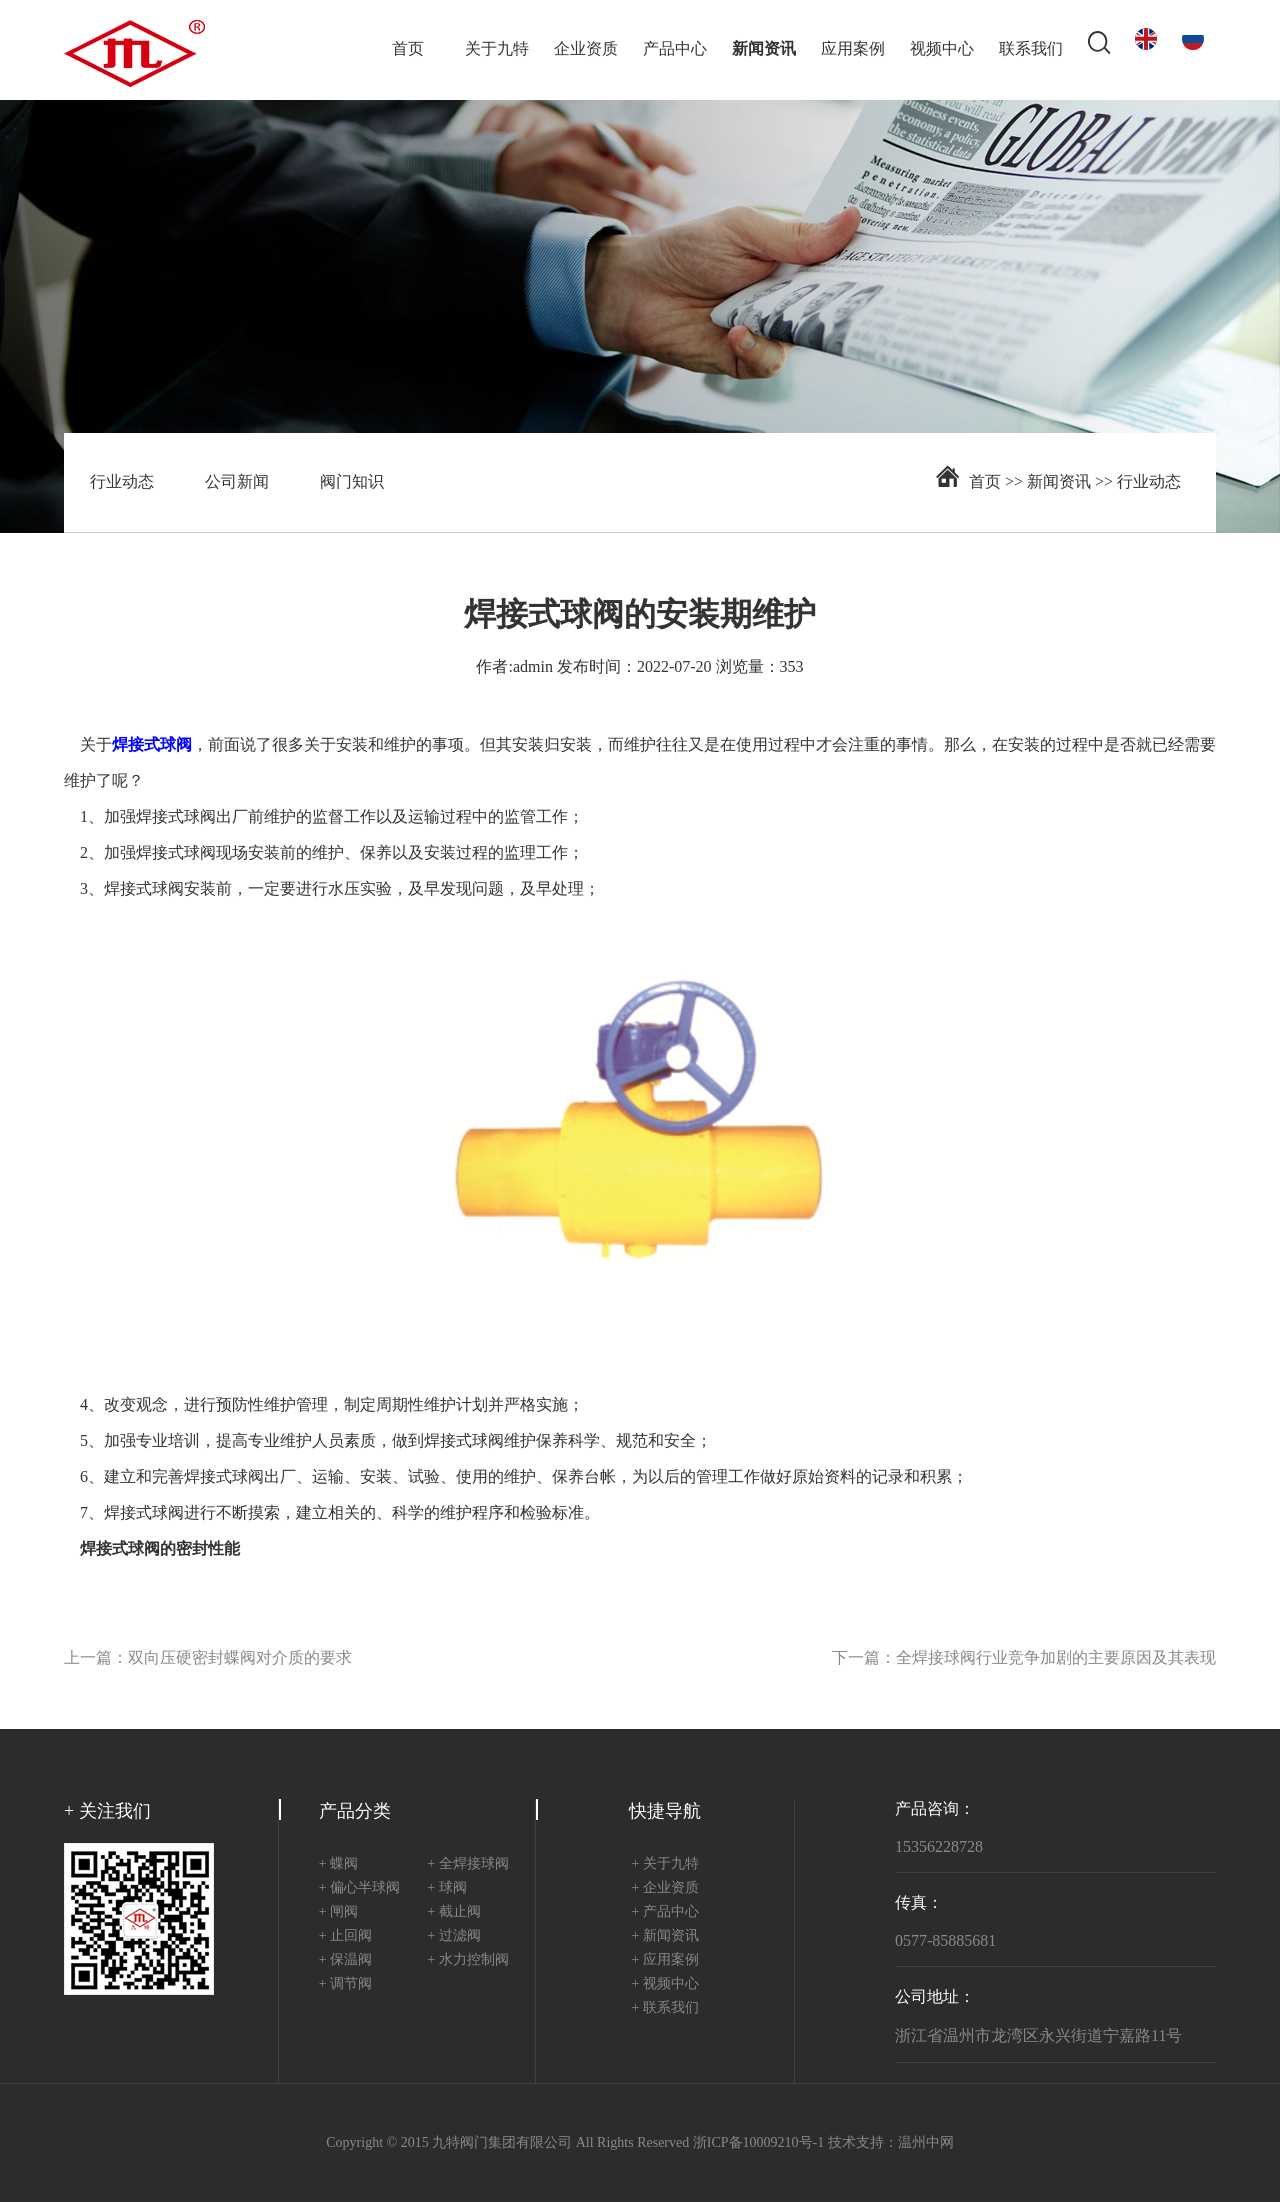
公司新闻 (237, 482)
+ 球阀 (446, 1888)
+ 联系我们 (665, 2008)
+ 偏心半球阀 (359, 1888)
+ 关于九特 (665, 1864)
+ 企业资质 (665, 1888)
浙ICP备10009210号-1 (758, 2143)
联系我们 (1031, 49)
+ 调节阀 (345, 1984)
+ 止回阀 (345, 1936)
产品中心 (675, 49)
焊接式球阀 (176, 817)
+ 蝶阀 (338, 1864)
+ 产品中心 (665, 1912)
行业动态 (122, 482)
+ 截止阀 (453, 1912)
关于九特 (497, 49)
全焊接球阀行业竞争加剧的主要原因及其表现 (1056, 1658)
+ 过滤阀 (453, 1936)
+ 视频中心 (665, 1984)
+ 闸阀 (338, 1912)
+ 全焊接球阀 (467, 1864)
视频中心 (942, 49)
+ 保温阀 (345, 1960)
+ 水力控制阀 (467, 1960)
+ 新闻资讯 (665, 1936)
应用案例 (853, 49)
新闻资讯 (764, 49)
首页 (408, 49)
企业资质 (586, 49)
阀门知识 (352, 482)
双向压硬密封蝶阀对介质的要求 (240, 1658)
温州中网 (926, 2143)
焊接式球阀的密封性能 (160, 1549)
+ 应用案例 (665, 1960)
